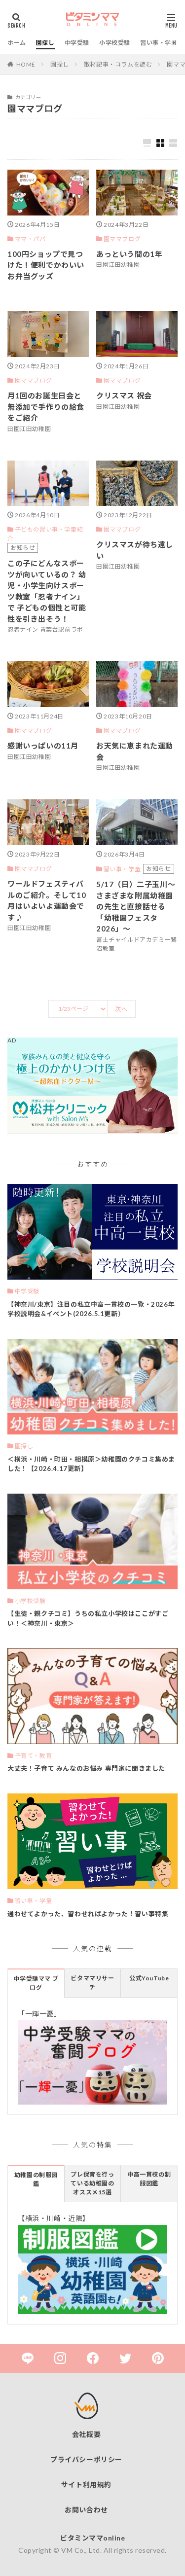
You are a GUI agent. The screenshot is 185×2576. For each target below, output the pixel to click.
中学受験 (77, 42)
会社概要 (86, 2434)
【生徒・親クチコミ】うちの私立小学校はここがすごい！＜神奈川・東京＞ (87, 1618)
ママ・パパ (30, 239)
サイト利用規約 (86, 2484)
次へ (121, 1009)
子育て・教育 (33, 1755)
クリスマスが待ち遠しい (134, 550)
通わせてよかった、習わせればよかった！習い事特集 (87, 1914)
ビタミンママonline (92, 2538)
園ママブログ (122, 239)
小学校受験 (114, 42)
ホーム (16, 42)
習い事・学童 (159, 42)
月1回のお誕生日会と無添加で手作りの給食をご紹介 (45, 406)
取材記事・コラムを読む (118, 64)
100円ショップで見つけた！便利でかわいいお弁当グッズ (45, 265)
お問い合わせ (86, 2509)
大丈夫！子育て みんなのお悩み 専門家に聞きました (86, 1768)
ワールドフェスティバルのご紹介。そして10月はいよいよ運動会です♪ (46, 900)
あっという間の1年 (129, 254)
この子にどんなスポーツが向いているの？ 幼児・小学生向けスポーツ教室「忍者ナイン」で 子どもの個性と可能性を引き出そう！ (46, 591)
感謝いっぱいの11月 (42, 745)
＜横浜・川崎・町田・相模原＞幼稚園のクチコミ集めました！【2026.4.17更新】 (91, 1464)
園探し (45, 42)
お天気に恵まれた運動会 (134, 751)
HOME (26, 64)
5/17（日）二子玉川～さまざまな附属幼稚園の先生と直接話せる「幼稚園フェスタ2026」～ (135, 906)
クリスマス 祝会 (124, 395)
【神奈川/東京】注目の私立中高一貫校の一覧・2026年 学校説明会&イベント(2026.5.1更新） (91, 1309)
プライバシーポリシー (86, 2459)
